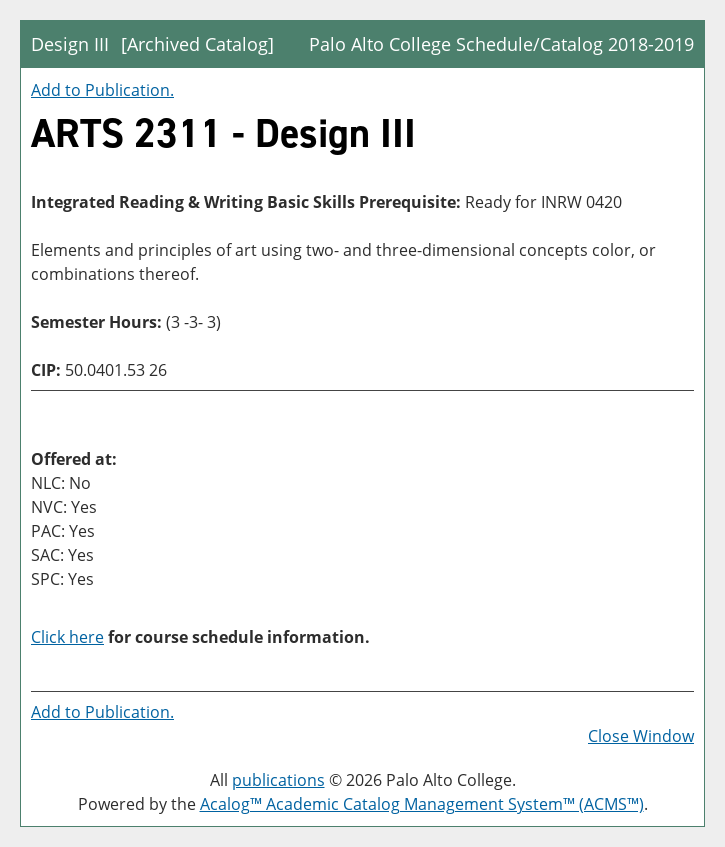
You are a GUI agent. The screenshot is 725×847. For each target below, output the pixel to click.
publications (278, 780)
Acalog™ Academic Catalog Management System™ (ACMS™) (422, 804)
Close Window (641, 736)
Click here (67, 637)
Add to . (102, 90)
